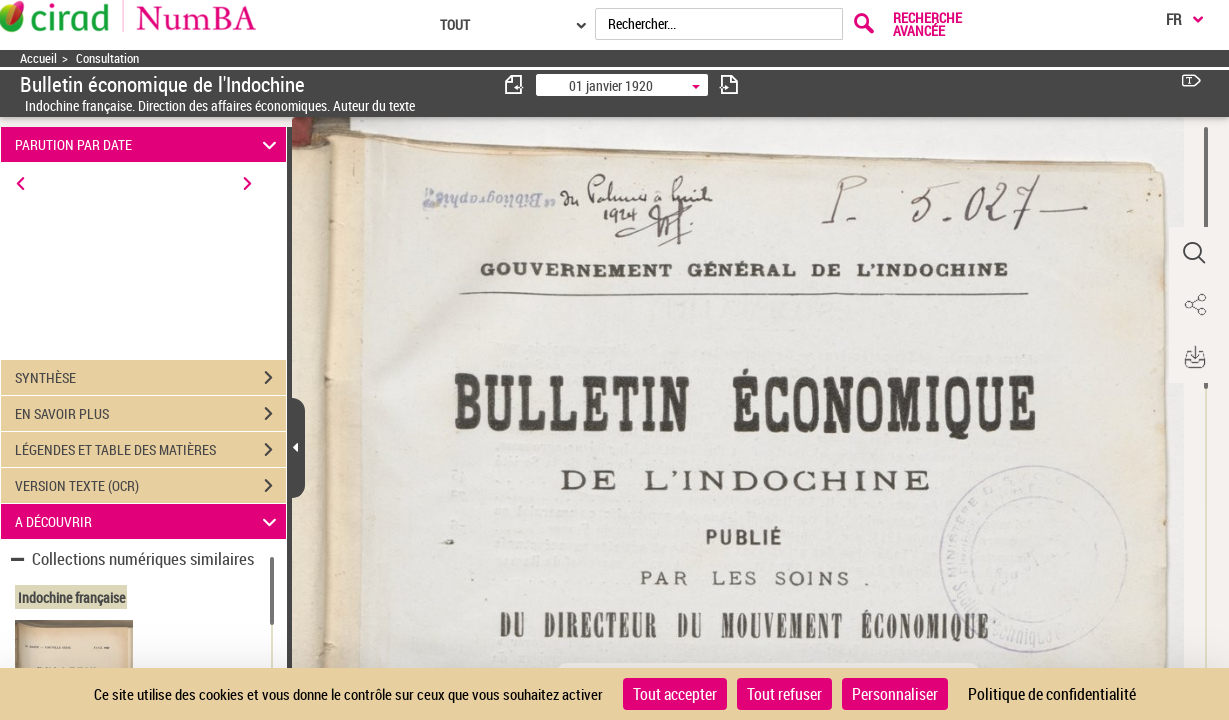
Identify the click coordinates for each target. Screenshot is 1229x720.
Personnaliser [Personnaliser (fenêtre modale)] (895, 694)
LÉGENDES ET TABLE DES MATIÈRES (150, 450)
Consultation (107, 58)
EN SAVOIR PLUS (150, 414)
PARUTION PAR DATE (149, 144)
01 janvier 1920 (611, 85)
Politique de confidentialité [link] (1052, 694)
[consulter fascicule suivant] (729, 84)
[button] (1194, 253)
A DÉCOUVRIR (149, 521)
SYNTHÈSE (150, 378)
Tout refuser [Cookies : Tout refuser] (784, 694)
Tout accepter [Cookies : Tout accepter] (675, 694)
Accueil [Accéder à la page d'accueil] (38, 58)
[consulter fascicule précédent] (515, 84)
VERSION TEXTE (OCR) (150, 486)
